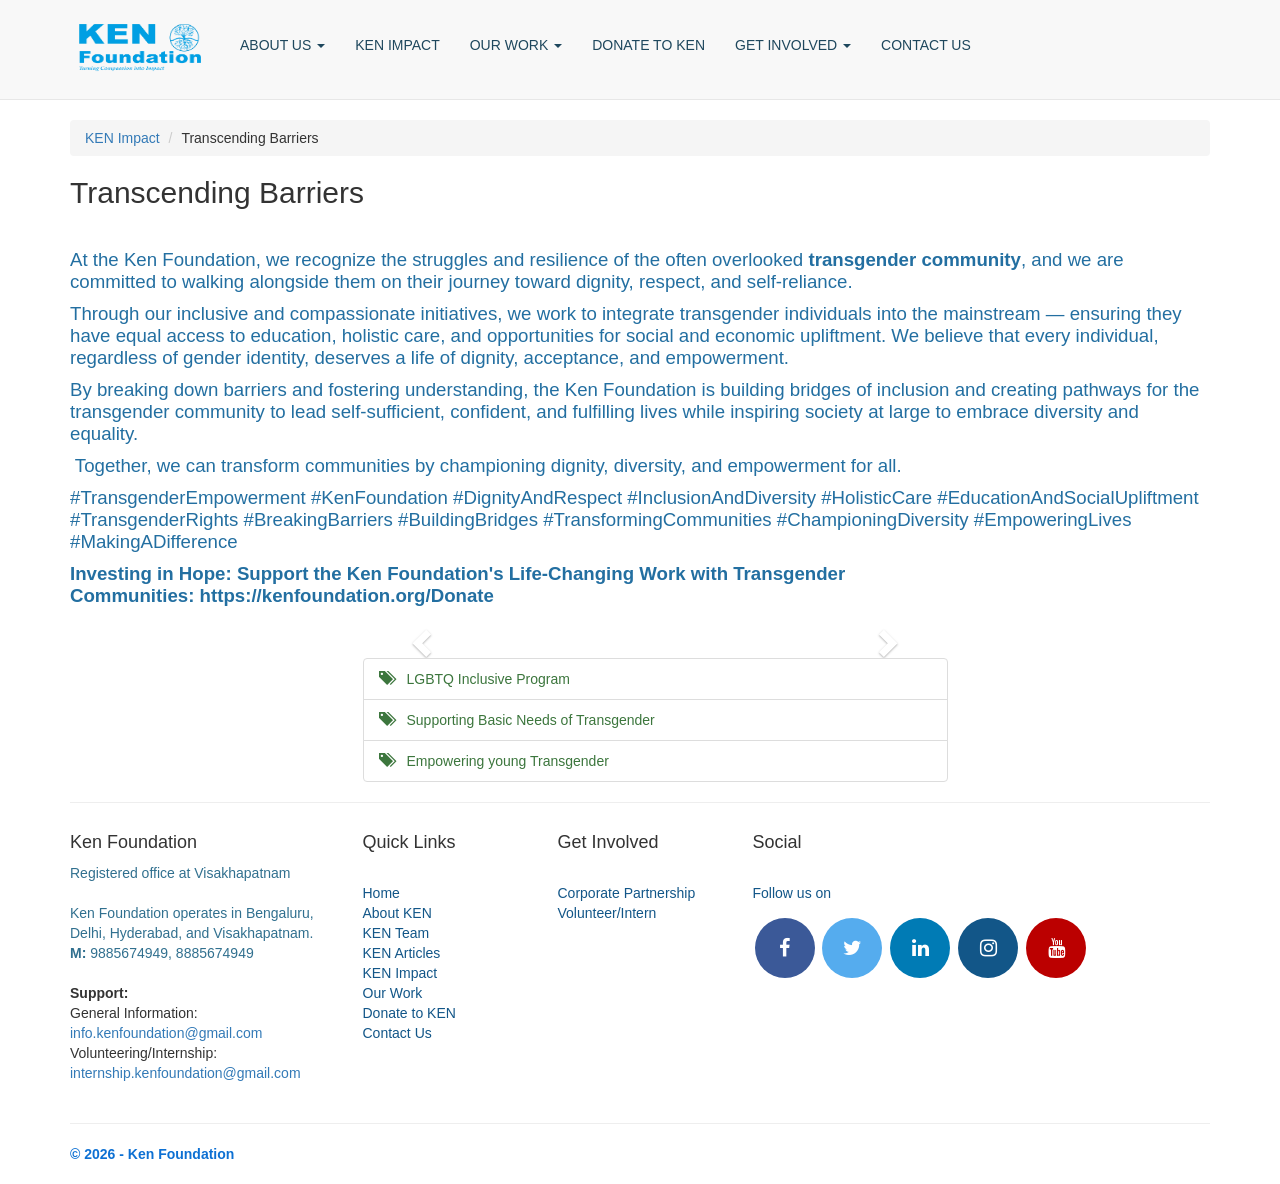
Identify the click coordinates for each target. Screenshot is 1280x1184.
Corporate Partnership (627, 893)
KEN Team (396, 933)
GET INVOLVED (793, 45)
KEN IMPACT (397, 45)
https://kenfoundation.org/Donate (347, 595)
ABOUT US (282, 45)
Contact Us (397, 1033)
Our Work (393, 993)
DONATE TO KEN (648, 45)
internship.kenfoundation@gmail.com (185, 1073)
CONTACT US (926, 45)
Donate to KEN (409, 1013)
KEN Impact (122, 138)
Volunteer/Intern (607, 913)
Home (381, 893)
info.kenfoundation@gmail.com (166, 1033)
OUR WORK (516, 45)
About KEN (397, 913)
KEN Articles (402, 953)
